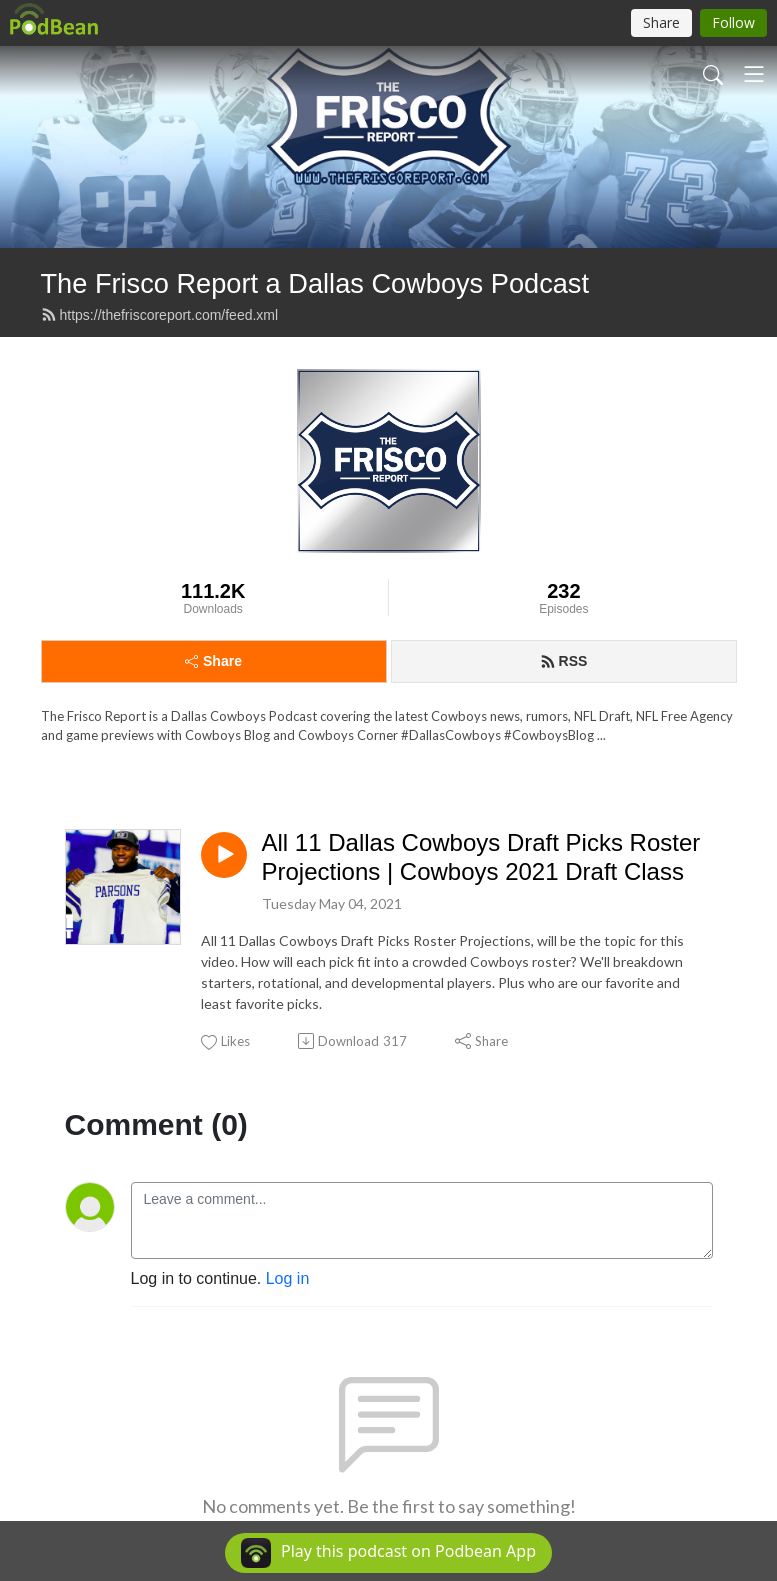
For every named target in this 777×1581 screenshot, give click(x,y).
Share (213, 661)
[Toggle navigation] (754, 74)
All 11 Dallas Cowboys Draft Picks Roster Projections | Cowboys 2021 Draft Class (481, 857)
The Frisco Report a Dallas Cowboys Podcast (315, 283)
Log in (288, 1278)
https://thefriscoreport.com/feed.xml (160, 315)
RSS (564, 661)
